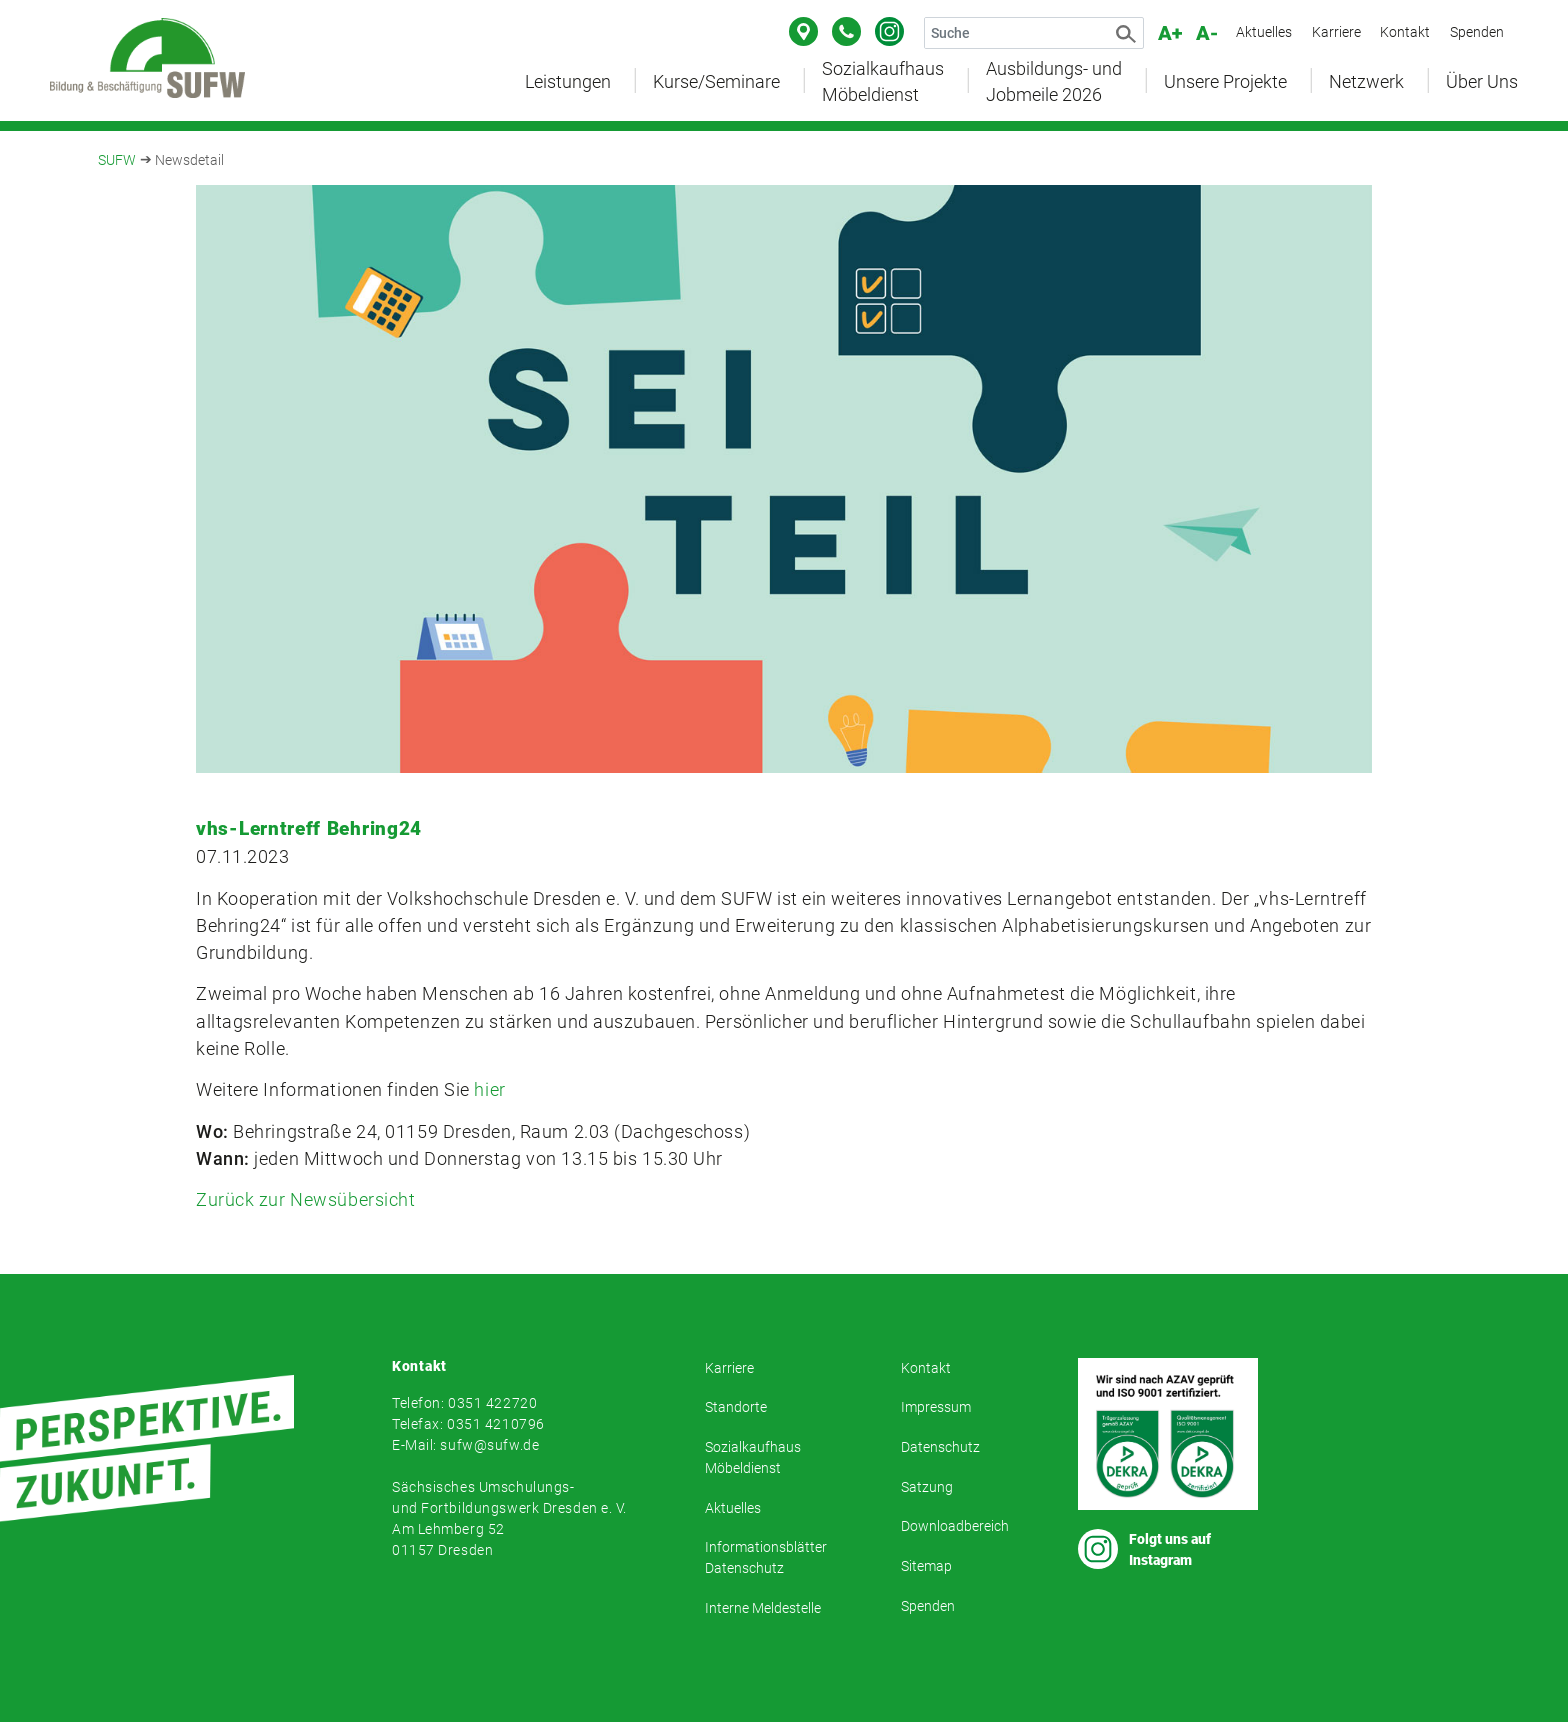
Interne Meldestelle (763, 1608)
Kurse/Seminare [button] (716, 82)
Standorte (736, 1407)
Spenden (1477, 32)
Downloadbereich (955, 1526)
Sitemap (926, 1566)
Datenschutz (940, 1447)
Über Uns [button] (1482, 82)
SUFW (117, 160)
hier (489, 1089)
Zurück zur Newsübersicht (305, 1199)
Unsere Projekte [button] (1225, 82)
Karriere (1336, 32)
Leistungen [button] (568, 82)
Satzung (927, 1487)
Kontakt (1405, 32)
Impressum (936, 1407)
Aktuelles (1264, 32)
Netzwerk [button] (1366, 82)
